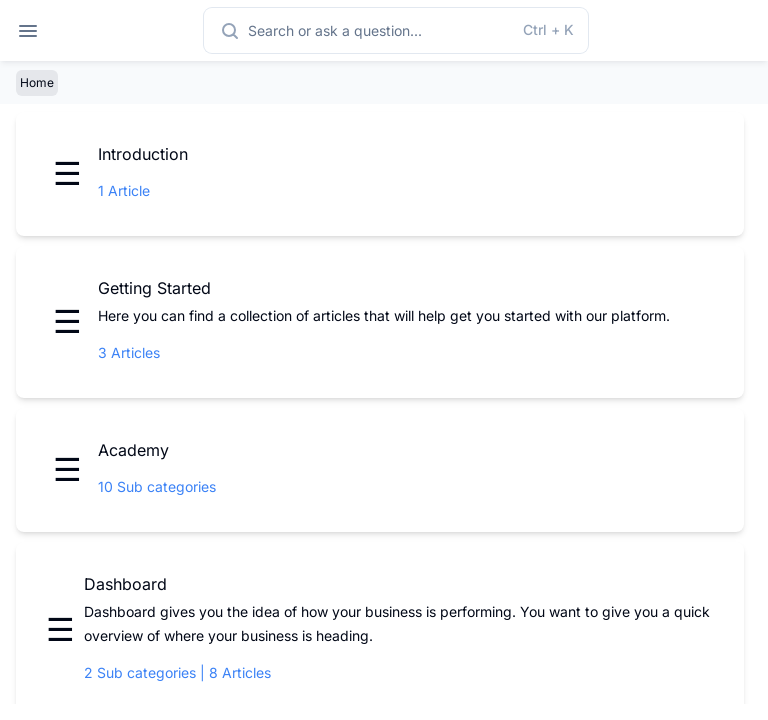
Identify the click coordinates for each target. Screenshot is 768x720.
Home (37, 82)
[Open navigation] (28, 30)
